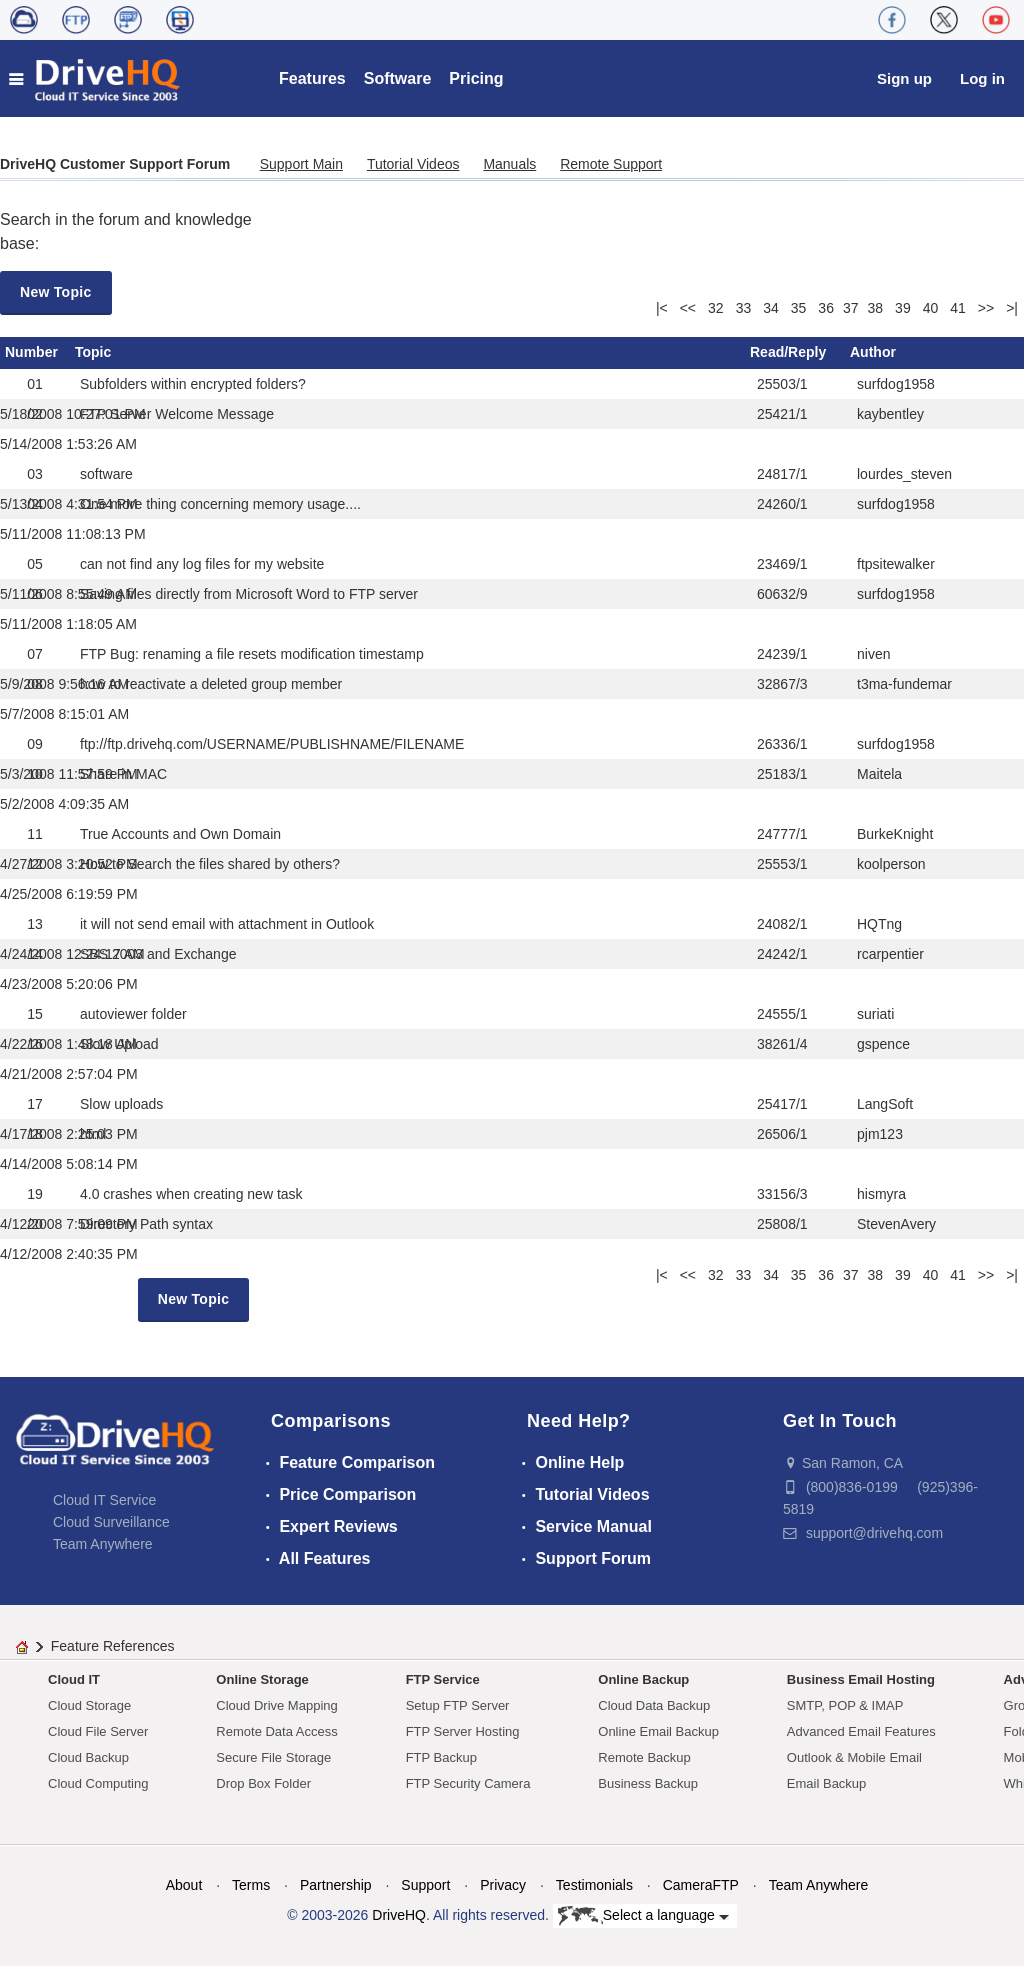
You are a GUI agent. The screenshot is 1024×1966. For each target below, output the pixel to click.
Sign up (904, 78)
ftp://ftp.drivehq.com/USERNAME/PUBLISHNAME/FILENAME (272, 744)
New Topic (56, 292)
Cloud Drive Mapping (276, 1705)
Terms (251, 1885)
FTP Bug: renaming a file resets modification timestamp (252, 654)
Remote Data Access (276, 1731)
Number (31, 352)
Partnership (336, 1885)
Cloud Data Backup (654, 1705)
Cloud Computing (98, 1783)
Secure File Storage (273, 1757)
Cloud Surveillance (111, 1522)
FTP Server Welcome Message (177, 414)
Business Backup (648, 1783)
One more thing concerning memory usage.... (220, 504)
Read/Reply (788, 352)
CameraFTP (701, 1885)
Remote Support (611, 164)
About (184, 1885)
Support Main (301, 164)
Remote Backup (644, 1757)
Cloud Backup (88, 1757)
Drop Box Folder (263, 1783)
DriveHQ (399, 1915)
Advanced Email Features (861, 1731)
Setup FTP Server (458, 1705)
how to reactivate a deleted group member (211, 684)
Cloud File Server (98, 1731)
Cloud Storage (89, 1705)
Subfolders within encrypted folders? (193, 384)
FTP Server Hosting (463, 1731)
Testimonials (594, 1885)
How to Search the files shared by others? (210, 864)
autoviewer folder (133, 1014)
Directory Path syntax (146, 1224)
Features (312, 78)
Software (398, 78)
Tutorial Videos (413, 164)
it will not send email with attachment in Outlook (227, 924)
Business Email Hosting (861, 1679)
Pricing (476, 78)
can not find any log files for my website (202, 564)
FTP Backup (441, 1757)
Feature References (113, 1646)
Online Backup (643, 1679)
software (106, 474)
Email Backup (826, 1783)
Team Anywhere (103, 1544)
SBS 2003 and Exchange (158, 954)
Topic (93, 352)
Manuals (509, 164)
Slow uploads (121, 1104)
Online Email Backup (658, 1731)
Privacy (503, 1885)
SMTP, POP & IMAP (845, 1705)
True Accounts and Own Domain (180, 834)
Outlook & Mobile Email (854, 1757)
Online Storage (262, 1679)
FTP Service (443, 1679)
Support (425, 1885)
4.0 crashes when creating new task (191, 1194)
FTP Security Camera (468, 1783)
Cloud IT (74, 1679)
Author (873, 352)
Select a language (643, 1916)
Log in (982, 78)
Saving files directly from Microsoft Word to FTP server (249, 594)
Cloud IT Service (104, 1500)
